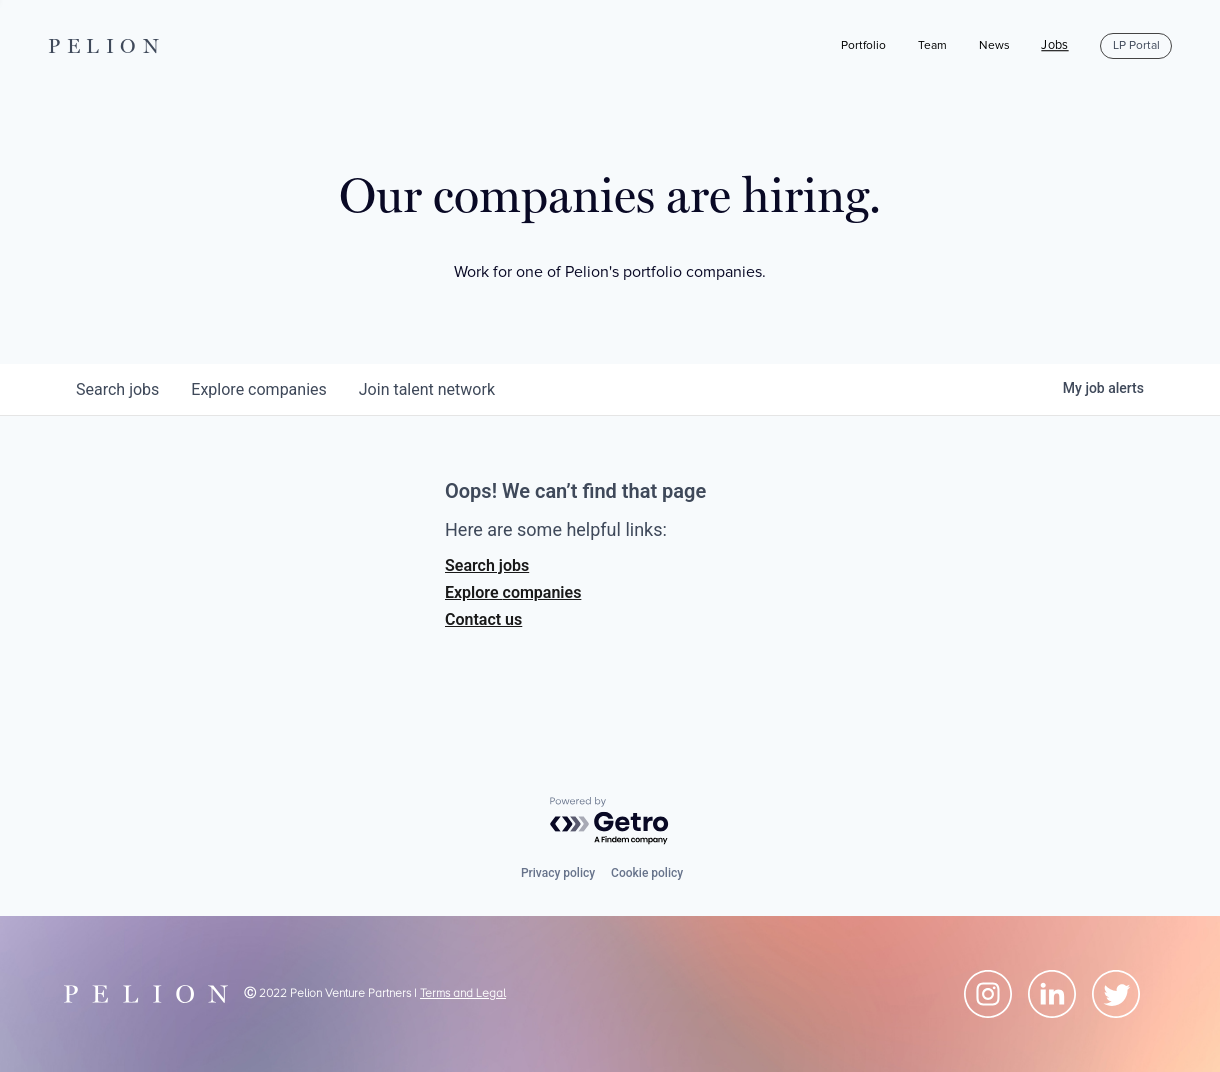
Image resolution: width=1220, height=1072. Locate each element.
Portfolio (863, 45)
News (994, 45)
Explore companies (513, 592)
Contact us (483, 619)
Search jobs (487, 565)
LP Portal (1136, 45)
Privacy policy (558, 873)
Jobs (1054, 46)
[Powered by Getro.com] (610, 821)
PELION (107, 46)
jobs (117, 389)
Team (932, 45)
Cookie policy (647, 873)
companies (258, 389)
